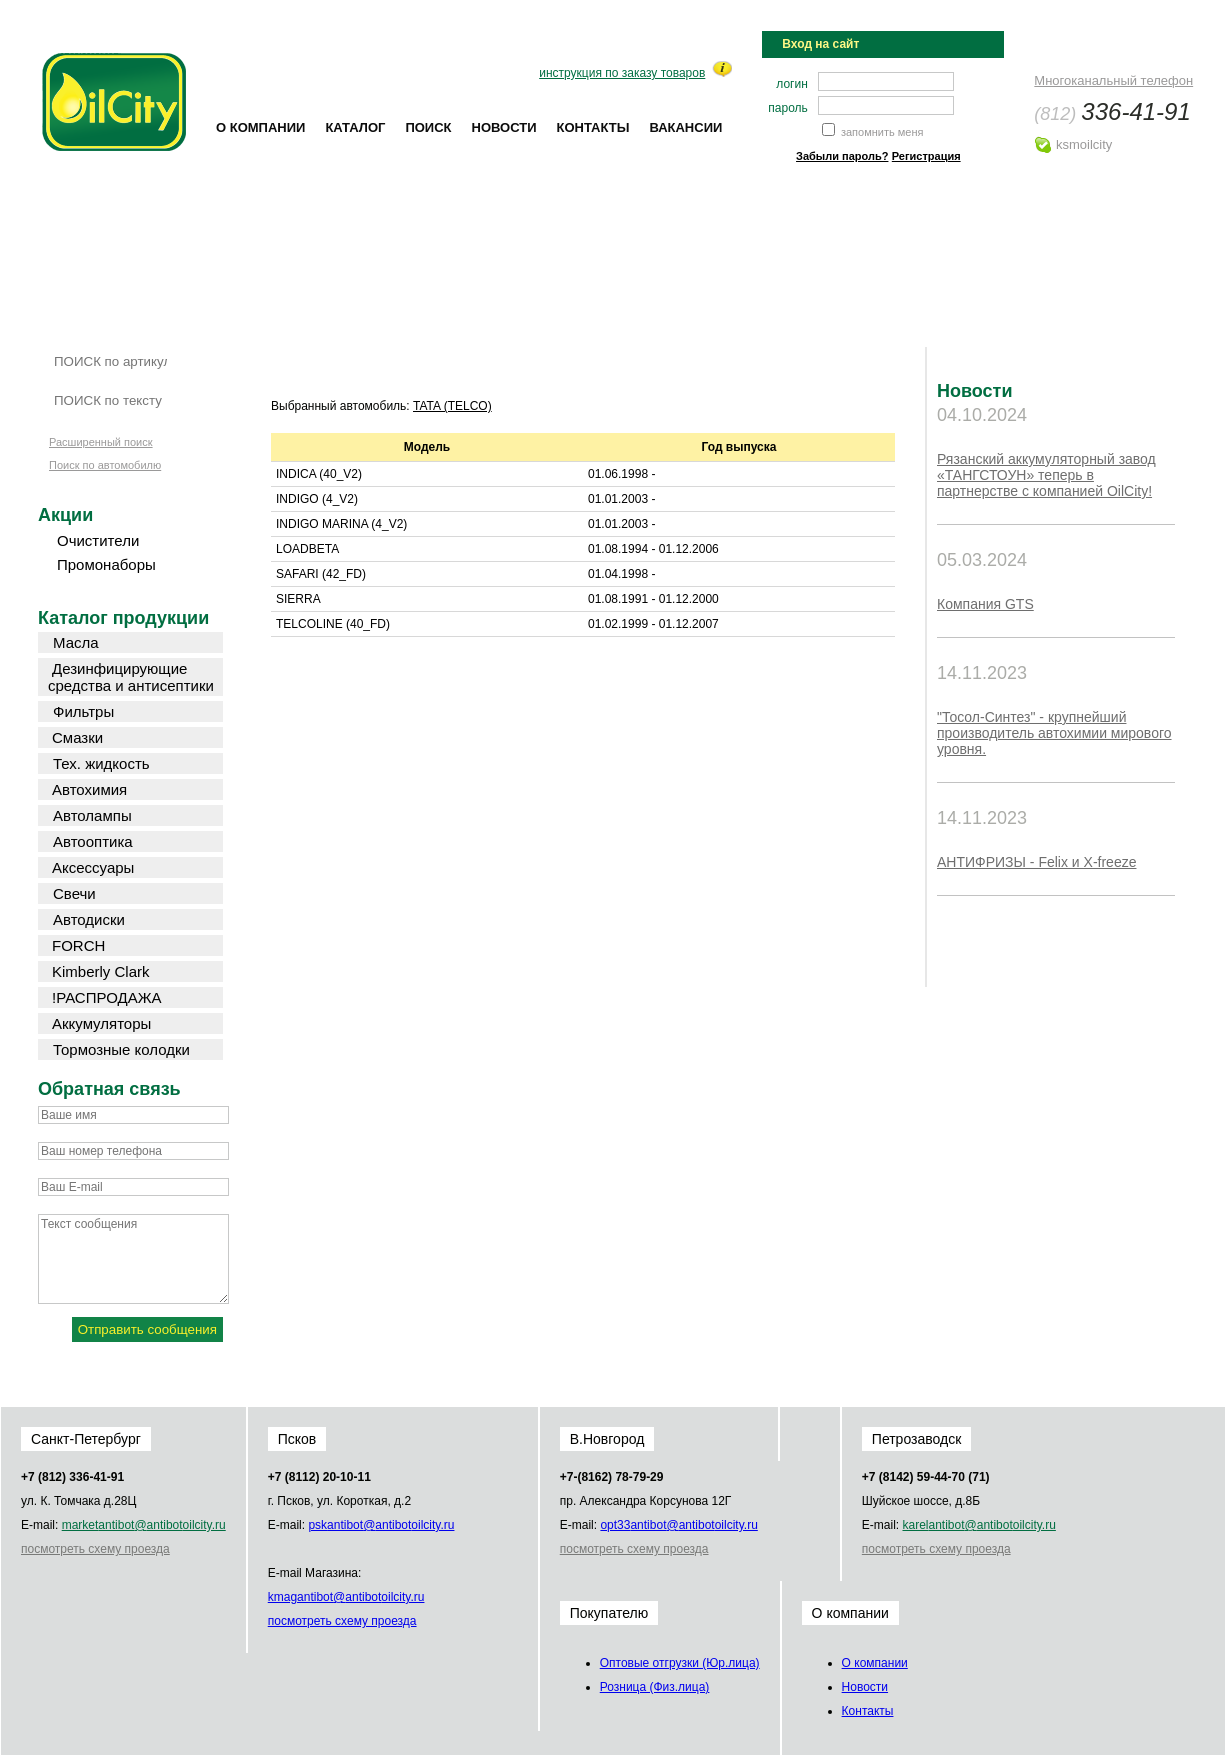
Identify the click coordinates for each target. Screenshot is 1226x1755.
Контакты (593, 127)
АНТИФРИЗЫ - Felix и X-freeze (1036, 862)
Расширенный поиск (101, 442)
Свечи (74, 893)
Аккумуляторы (101, 1023)
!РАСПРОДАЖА (107, 997)
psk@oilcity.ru (381, 1525)
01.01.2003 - (621, 499)
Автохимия (89, 789)
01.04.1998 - (621, 574)
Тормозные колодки (121, 1049)
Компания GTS (985, 604)
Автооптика (93, 841)
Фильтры (83, 711)
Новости (504, 127)
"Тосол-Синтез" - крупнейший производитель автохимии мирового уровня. (1054, 733)
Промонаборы (106, 564)
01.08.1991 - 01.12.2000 (653, 599)
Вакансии (685, 127)
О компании (260, 127)
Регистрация (926, 156)
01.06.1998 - (621, 474)
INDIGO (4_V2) (317, 499)
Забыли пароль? (842, 156)
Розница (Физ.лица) (655, 1687)
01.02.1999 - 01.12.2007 (653, 624)
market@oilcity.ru (144, 1525)
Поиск (428, 127)
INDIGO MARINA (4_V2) (341, 524)
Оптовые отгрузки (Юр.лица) (680, 1663)
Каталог (355, 127)
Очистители (98, 540)
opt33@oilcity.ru (678, 1525)
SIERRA (298, 599)
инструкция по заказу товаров (622, 73)
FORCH (78, 945)
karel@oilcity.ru (978, 1525)
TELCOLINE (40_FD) (333, 624)
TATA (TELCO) (452, 406)
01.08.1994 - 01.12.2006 (653, 549)
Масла (76, 642)
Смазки (77, 737)
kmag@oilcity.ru (346, 1597)
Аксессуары (93, 867)
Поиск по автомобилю (105, 465)
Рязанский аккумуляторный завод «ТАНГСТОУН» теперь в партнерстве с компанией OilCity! (1046, 475)
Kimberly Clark (101, 971)
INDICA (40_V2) (319, 474)
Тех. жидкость (101, 763)
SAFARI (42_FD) (321, 574)
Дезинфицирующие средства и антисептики (131, 677)
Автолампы (92, 815)
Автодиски (89, 919)
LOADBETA (307, 549)
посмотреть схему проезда (95, 1549)
